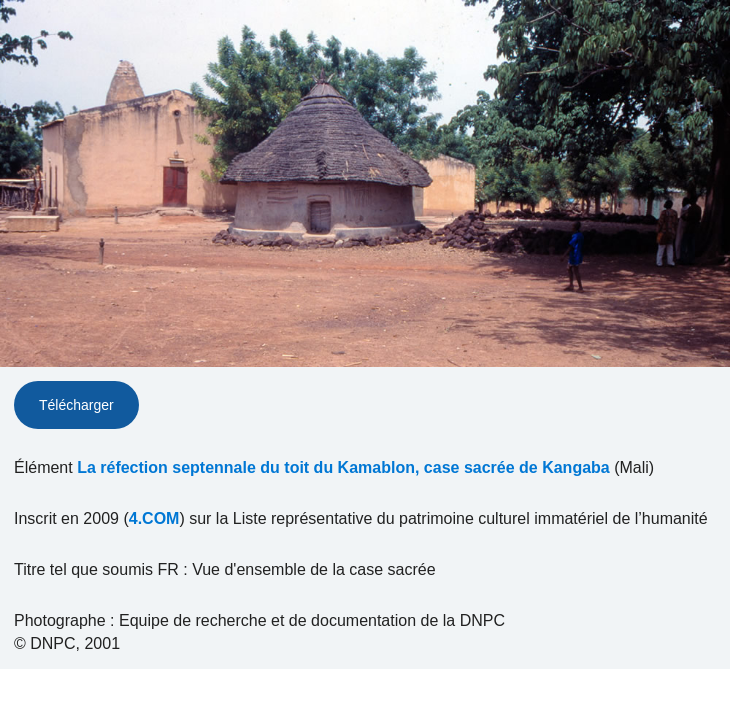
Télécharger (76, 405)
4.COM (154, 518)
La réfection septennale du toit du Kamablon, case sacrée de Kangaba (343, 467)
